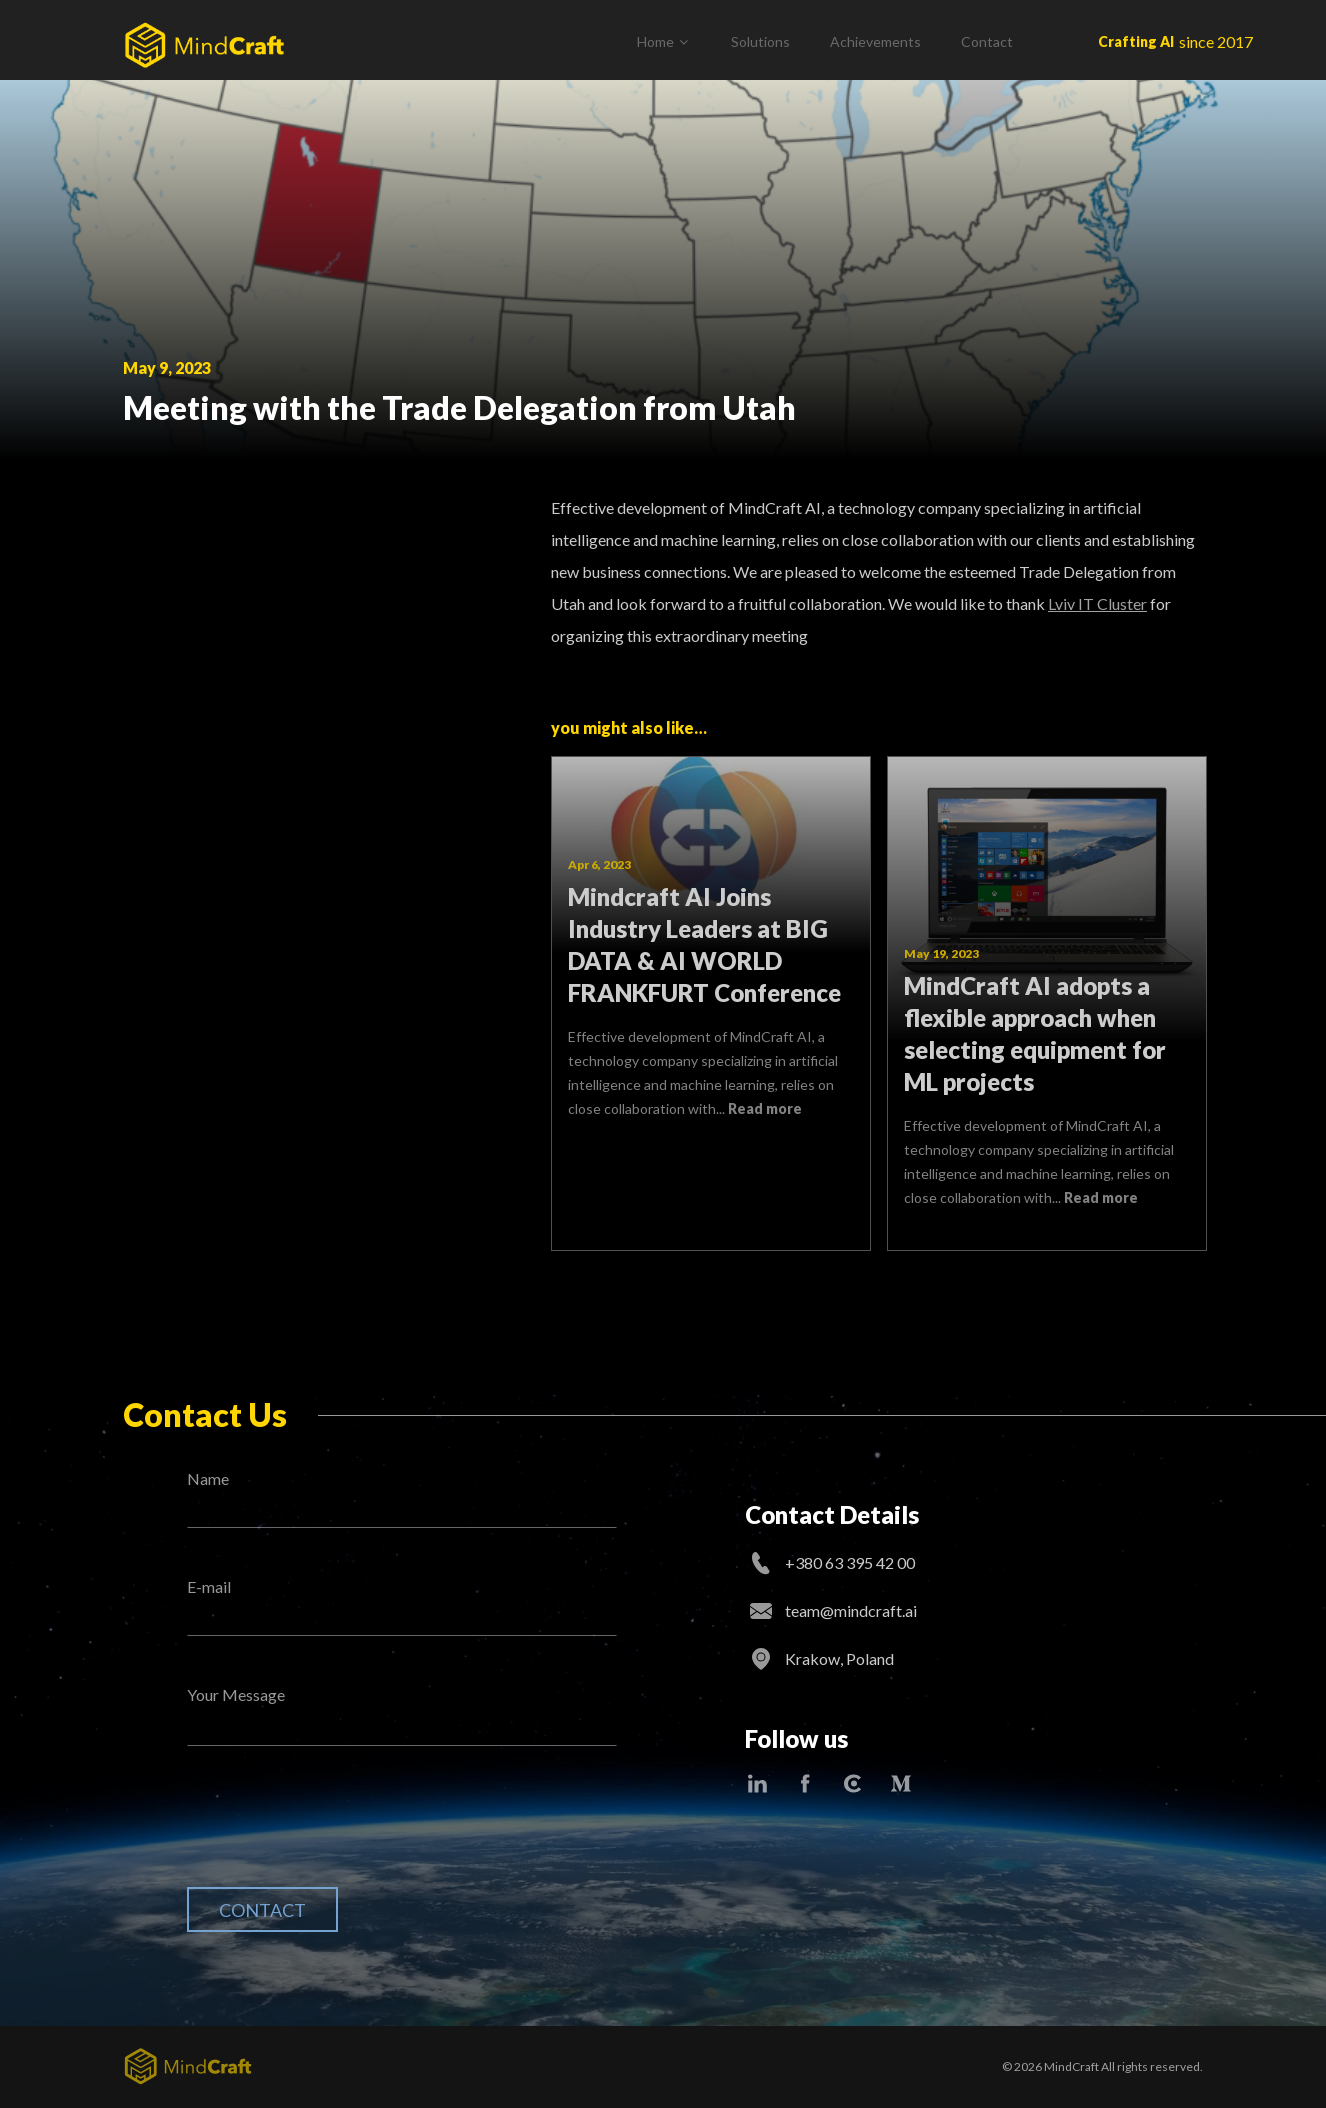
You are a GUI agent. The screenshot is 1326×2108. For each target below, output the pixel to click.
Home (655, 41)
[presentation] (339, 1832)
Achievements (875, 41)
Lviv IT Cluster (1097, 603)
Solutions (760, 41)
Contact (987, 41)
